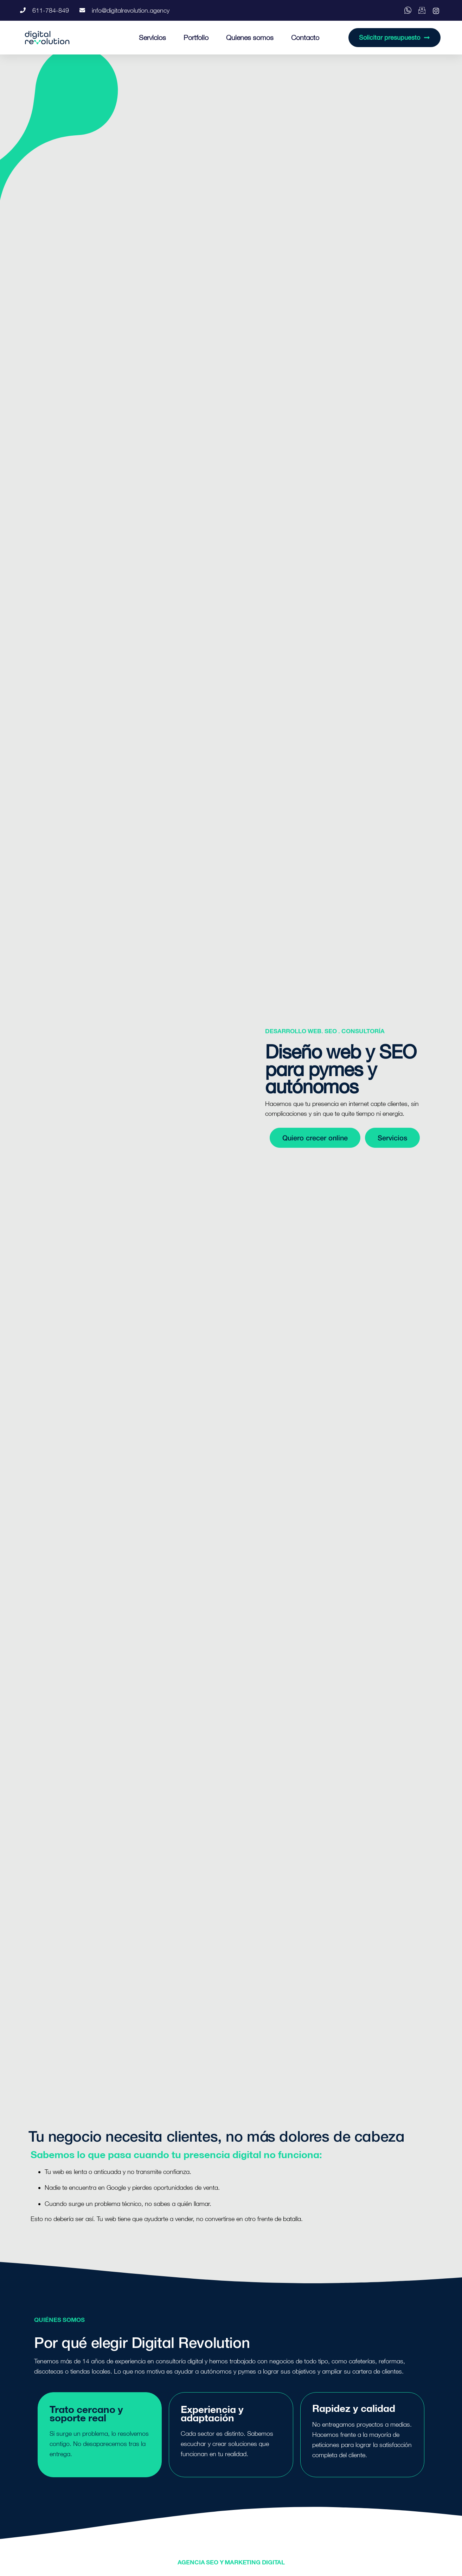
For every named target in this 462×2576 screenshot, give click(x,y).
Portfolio (196, 37)
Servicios (152, 37)
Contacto (305, 37)
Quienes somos (250, 37)
